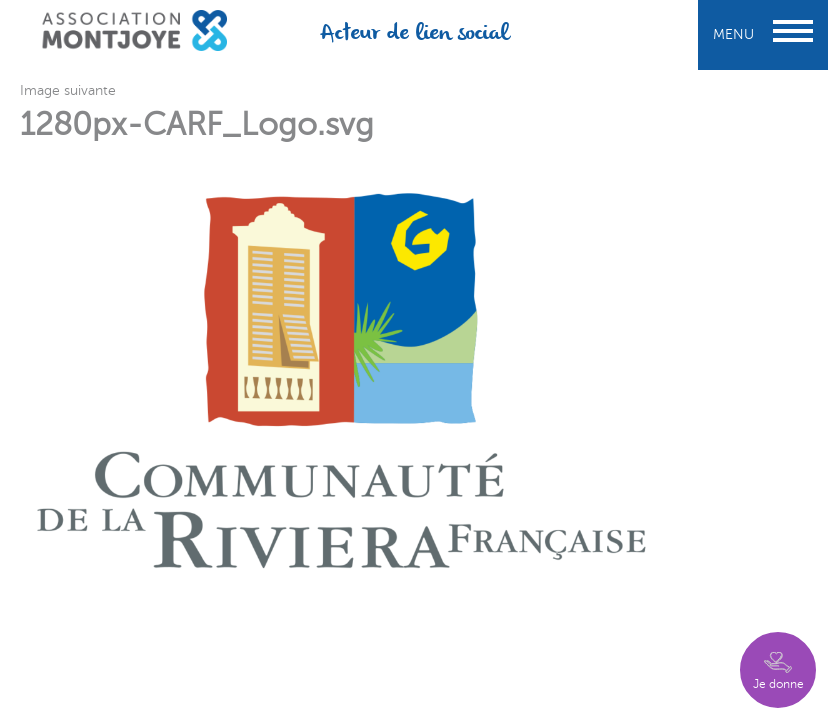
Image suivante (68, 90)
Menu (763, 34)
